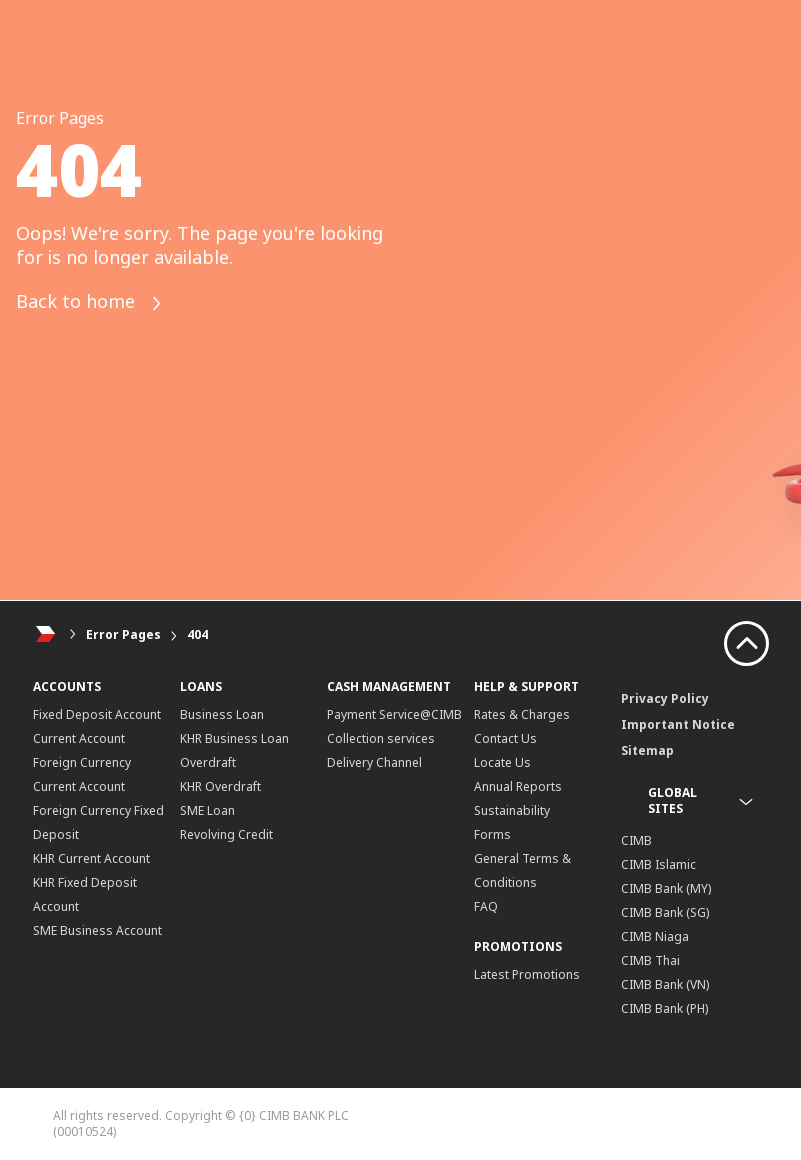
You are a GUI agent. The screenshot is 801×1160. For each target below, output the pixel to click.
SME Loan (207, 810)
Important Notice (678, 724)
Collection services (381, 738)
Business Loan (222, 714)
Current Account (79, 738)
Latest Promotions (527, 974)
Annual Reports (518, 786)
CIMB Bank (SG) (665, 912)
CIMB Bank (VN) (665, 984)
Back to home (89, 303)
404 (197, 634)
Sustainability (512, 810)
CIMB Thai (650, 960)
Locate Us (502, 762)
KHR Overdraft (220, 786)
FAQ (486, 906)
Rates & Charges (522, 714)
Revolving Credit (226, 834)
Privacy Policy (665, 698)
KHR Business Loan (234, 738)
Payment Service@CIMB (394, 714)
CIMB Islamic (658, 864)
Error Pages (123, 634)
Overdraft (208, 762)
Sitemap (647, 750)
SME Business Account (97, 930)
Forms (492, 834)
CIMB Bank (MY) (666, 888)
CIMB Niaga (655, 936)
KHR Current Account (91, 858)
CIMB (636, 840)
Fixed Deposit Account (97, 714)
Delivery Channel (374, 762)
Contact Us (505, 738)
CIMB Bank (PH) (664, 1008)
